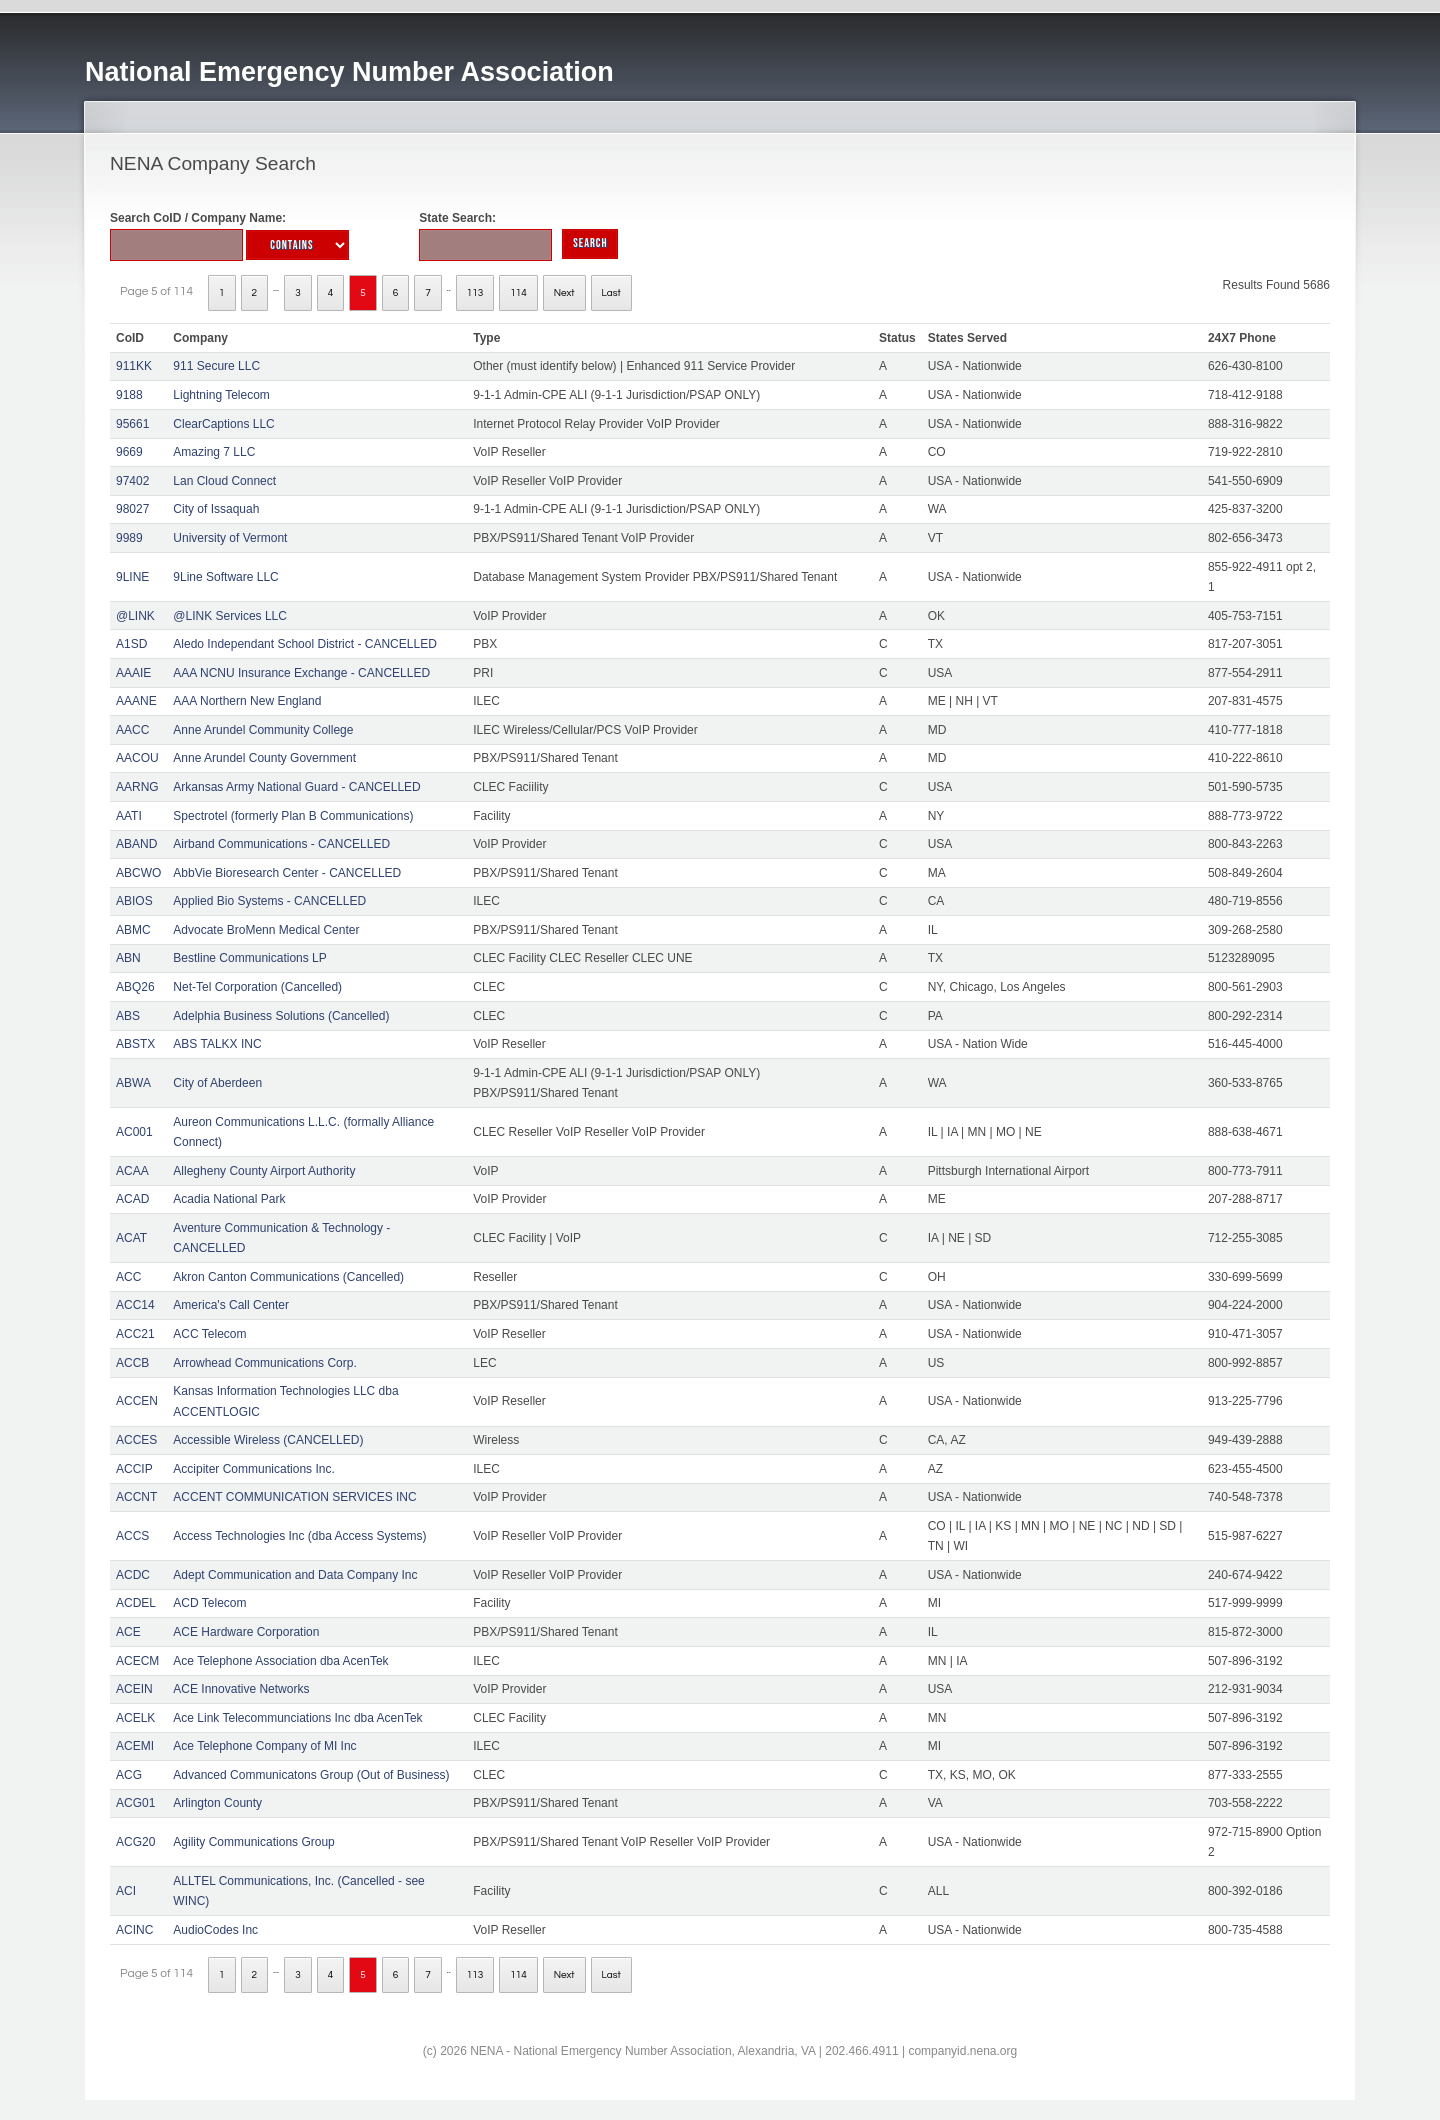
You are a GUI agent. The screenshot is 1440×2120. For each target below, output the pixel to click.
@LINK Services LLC (230, 616)
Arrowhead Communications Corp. (264, 1363)
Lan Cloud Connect (224, 481)
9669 (129, 452)
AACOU (137, 758)
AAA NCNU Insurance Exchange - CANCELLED (301, 673)
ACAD (132, 1199)
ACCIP (134, 1469)
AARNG (137, 787)
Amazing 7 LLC (214, 452)
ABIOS (134, 901)
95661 (132, 424)
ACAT (131, 1238)
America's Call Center (231, 1305)
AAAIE (133, 673)
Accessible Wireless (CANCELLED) (268, 1440)
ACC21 (135, 1334)
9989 (129, 538)
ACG (129, 1775)
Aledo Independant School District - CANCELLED (304, 644)
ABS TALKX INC (217, 1044)
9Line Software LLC (225, 577)
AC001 (134, 1132)
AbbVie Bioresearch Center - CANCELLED (287, 873)
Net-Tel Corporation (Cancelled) (257, 987)
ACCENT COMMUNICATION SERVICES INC (294, 1497)
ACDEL (136, 1603)
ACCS (132, 1536)
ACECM (137, 1661)
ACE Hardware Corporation (246, 1632)
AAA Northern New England (247, 701)
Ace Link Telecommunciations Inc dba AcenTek (297, 1718)
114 (518, 293)
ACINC (134, 1930)
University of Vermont (230, 538)
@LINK (135, 616)
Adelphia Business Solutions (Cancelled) (281, 1016)
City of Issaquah (216, 509)
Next (564, 293)
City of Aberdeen (217, 1083)
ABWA (133, 1083)
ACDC (133, 1575)
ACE (128, 1632)
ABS (128, 1016)
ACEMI (135, 1746)
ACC (128, 1277)
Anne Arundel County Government (264, 758)
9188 (129, 395)
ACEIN (134, 1689)
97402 (132, 481)
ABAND (136, 844)
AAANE (136, 701)
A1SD (131, 644)
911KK (134, 366)
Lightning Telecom (221, 395)
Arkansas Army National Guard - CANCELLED (296, 787)
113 (475, 293)
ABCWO (138, 873)
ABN (128, 958)
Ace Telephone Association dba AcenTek (280, 1661)
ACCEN (137, 1401)
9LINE (132, 577)
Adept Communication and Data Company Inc (295, 1575)
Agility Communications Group (253, 1842)
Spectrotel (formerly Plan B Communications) (293, 816)
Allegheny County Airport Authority (264, 1171)
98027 (132, 509)
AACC (132, 730)
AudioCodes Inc (215, 1930)
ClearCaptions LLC (223, 424)
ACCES (136, 1440)
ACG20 (135, 1842)
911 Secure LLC (216, 366)
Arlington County (217, 1803)
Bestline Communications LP (249, 958)
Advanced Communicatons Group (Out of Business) (311, 1775)
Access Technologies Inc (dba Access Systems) (299, 1536)
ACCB (132, 1363)
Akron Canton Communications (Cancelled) (288, 1277)
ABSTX (135, 1044)
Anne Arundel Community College (263, 730)
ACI (126, 1891)
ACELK (135, 1718)
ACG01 (135, 1803)
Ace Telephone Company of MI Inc (264, 1746)
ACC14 (135, 1305)
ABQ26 (135, 987)
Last (611, 293)
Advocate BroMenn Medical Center (266, 930)
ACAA (132, 1171)
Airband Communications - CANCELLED (281, 844)
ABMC (133, 930)
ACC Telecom (209, 1334)
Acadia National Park (229, 1199)
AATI (129, 816)
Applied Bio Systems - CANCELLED (269, 901)
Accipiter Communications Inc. (253, 1469)
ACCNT (136, 1497)
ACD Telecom (209, 1603)
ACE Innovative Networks (241, 1689)
